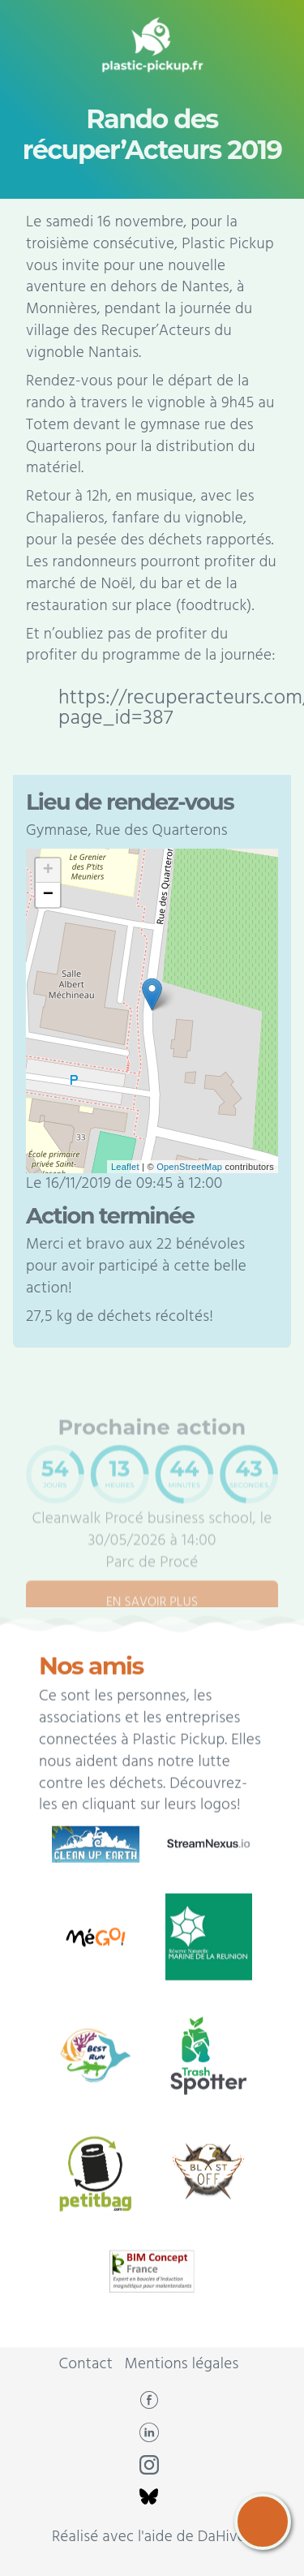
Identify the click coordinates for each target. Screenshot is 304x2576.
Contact (86, 2364)
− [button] (48, 895)
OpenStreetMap (189, 1167)
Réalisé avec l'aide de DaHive (149, 2537)
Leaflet (125, 1167)
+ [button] (48, 870)
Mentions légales (182, 2364)
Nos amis (91, 1703)
